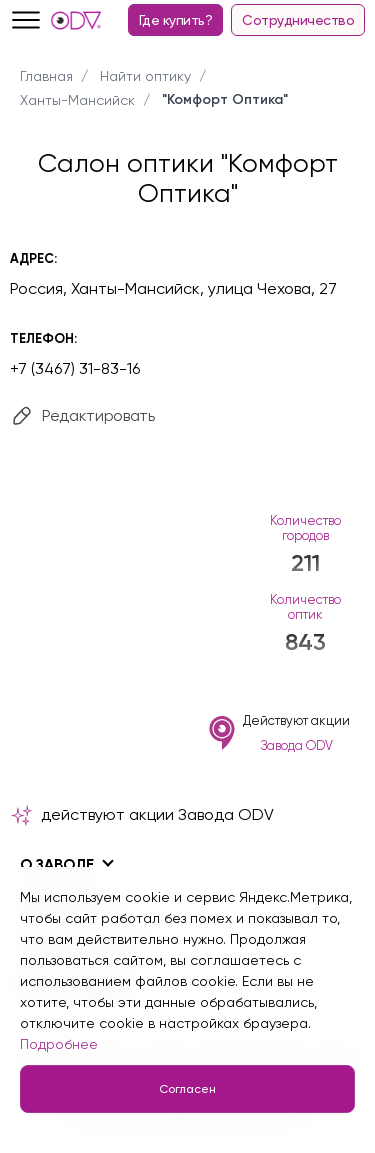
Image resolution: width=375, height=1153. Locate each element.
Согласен (187, 1089)
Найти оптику (145, 76)
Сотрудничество (298, 20)
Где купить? (176, 20)
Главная (46, 76)
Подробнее (59, 1044)
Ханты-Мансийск (77, 100)
